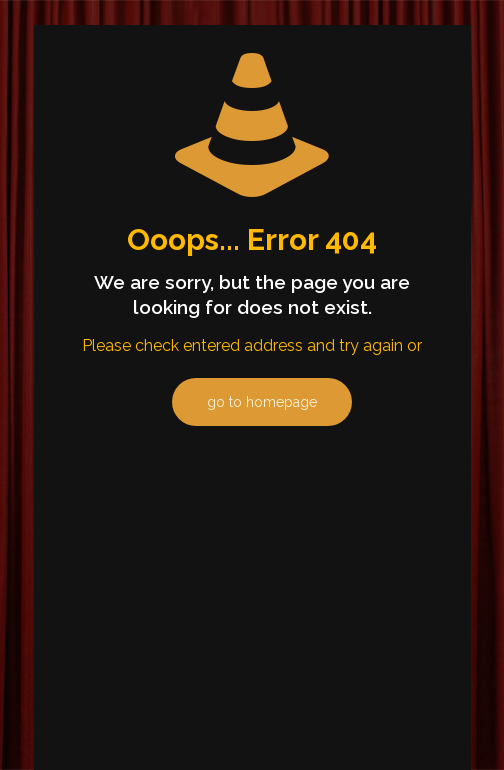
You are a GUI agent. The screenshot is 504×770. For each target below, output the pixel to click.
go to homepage (262, 402)
